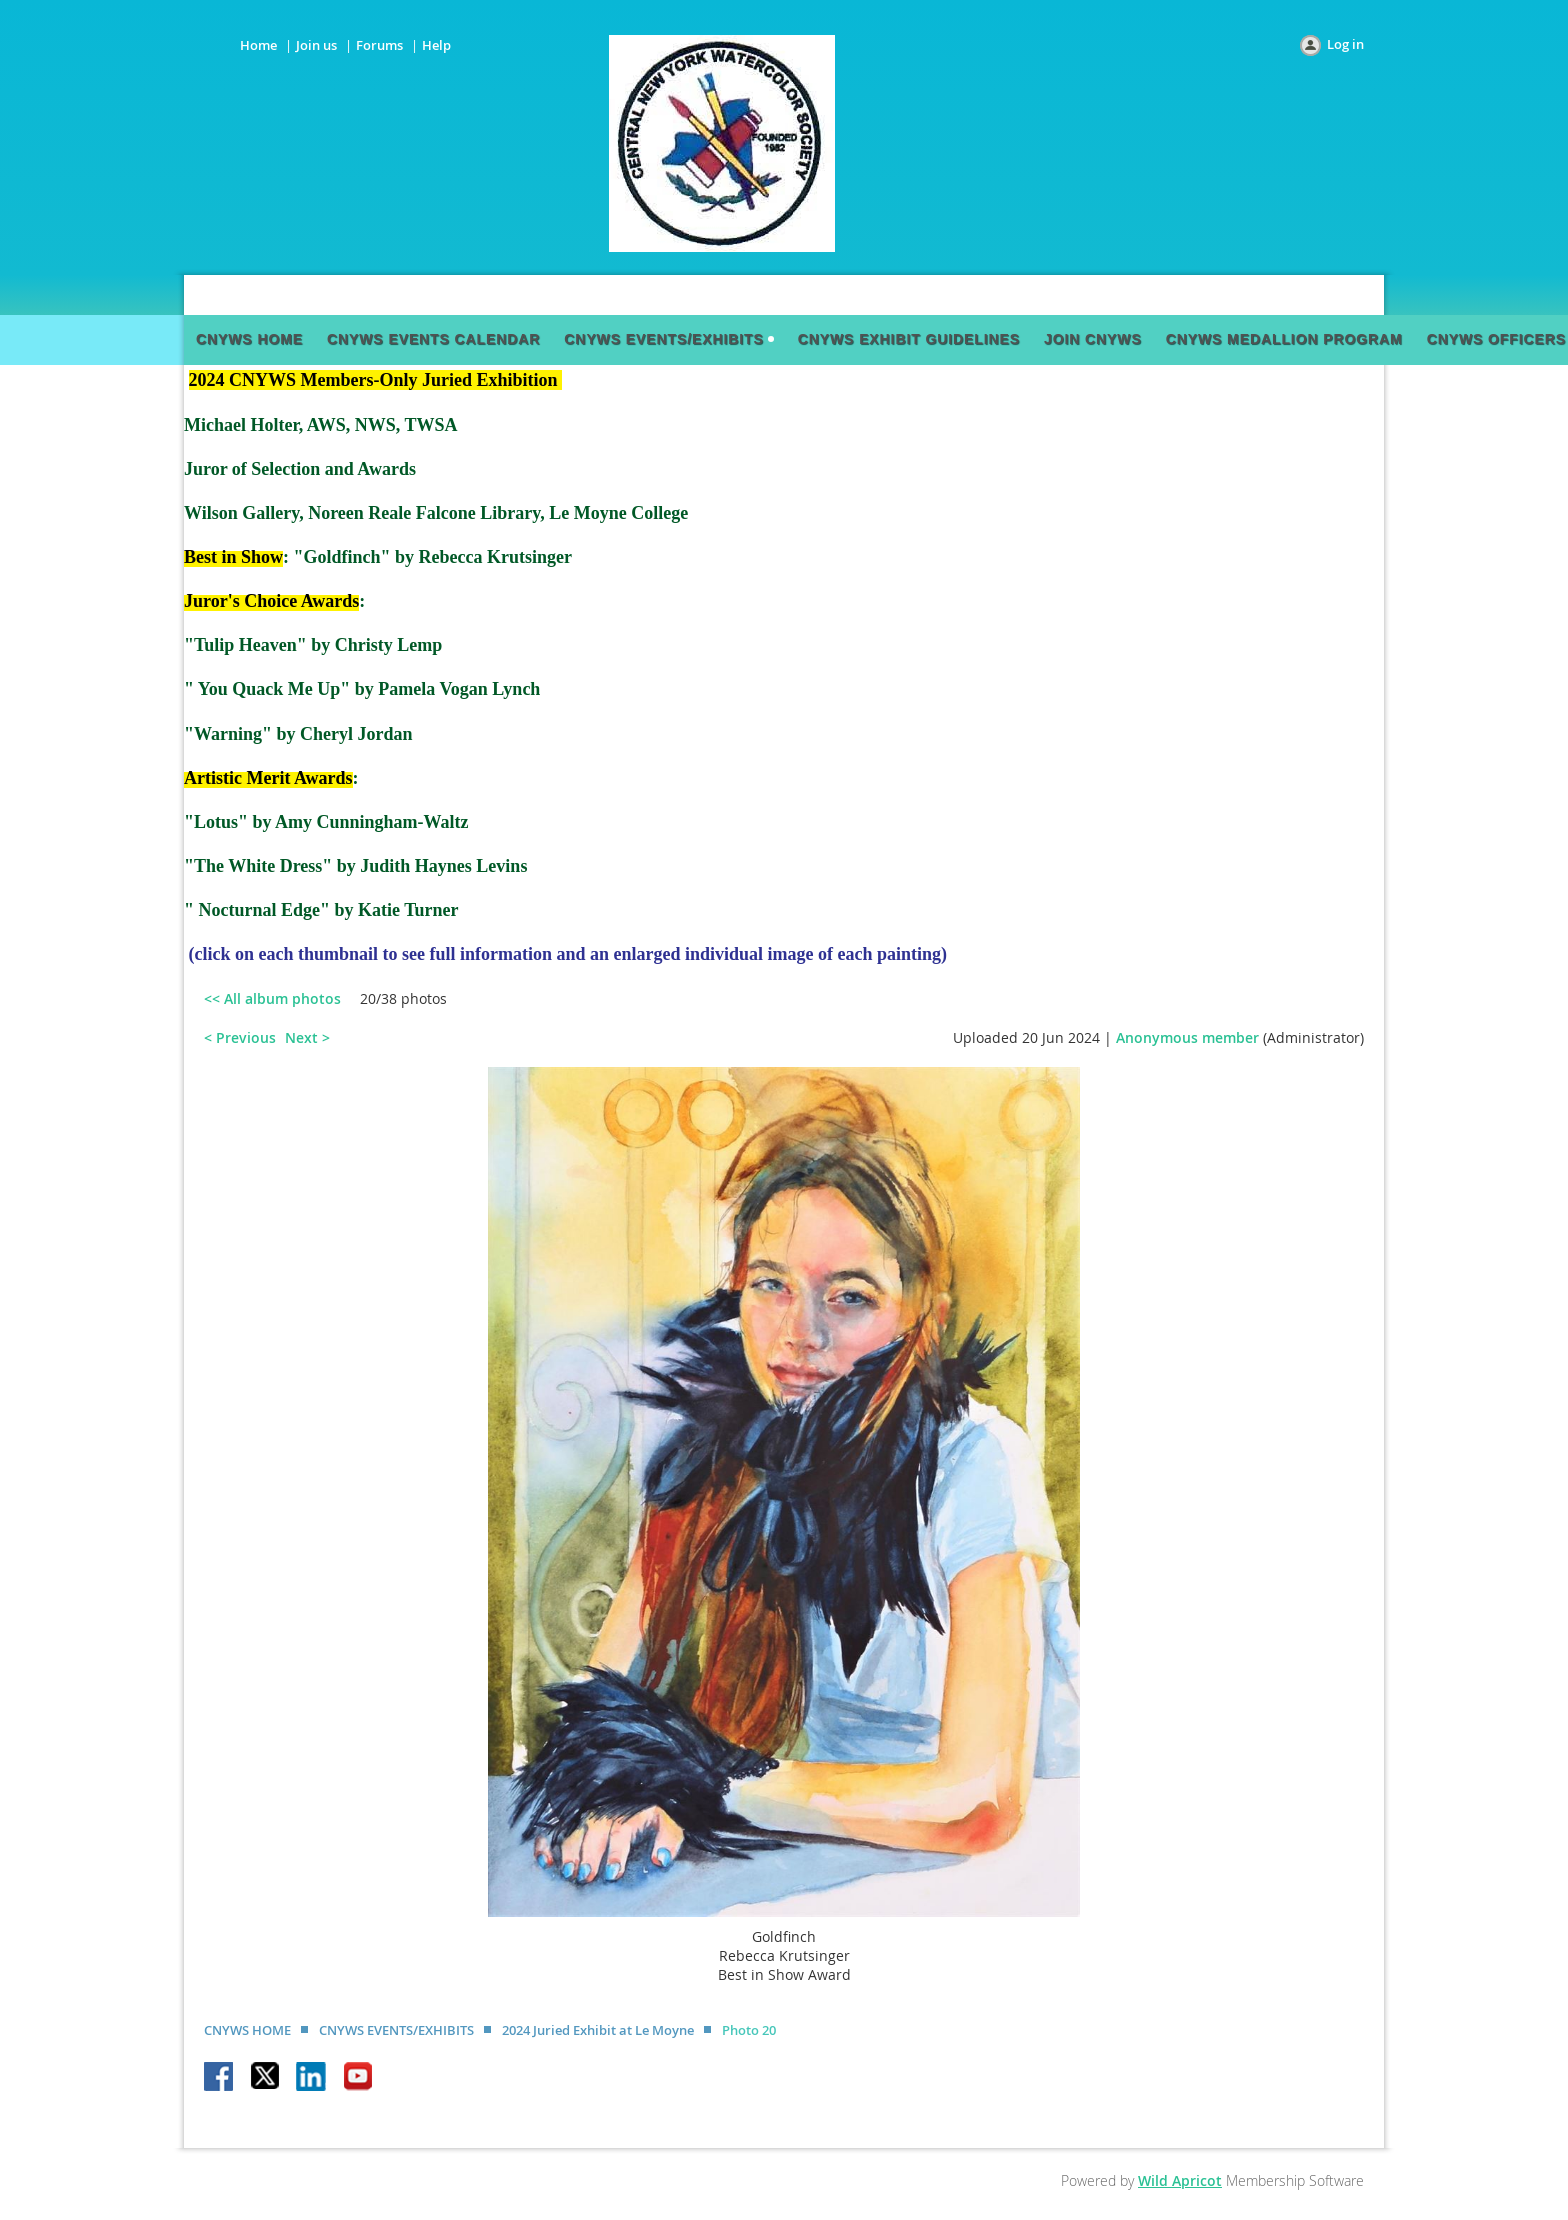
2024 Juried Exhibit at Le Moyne (598, 2030)
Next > (307, 1037)
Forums (379, 45)
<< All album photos (272, 998)
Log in (1345, 44)
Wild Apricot (1180, 2180)
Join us (316, 45)
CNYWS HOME (247, 2030)
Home (258, 45)
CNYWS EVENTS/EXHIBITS (396, 2030)
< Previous (240, 1037)
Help (436, 45)
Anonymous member (1187, 1037)
